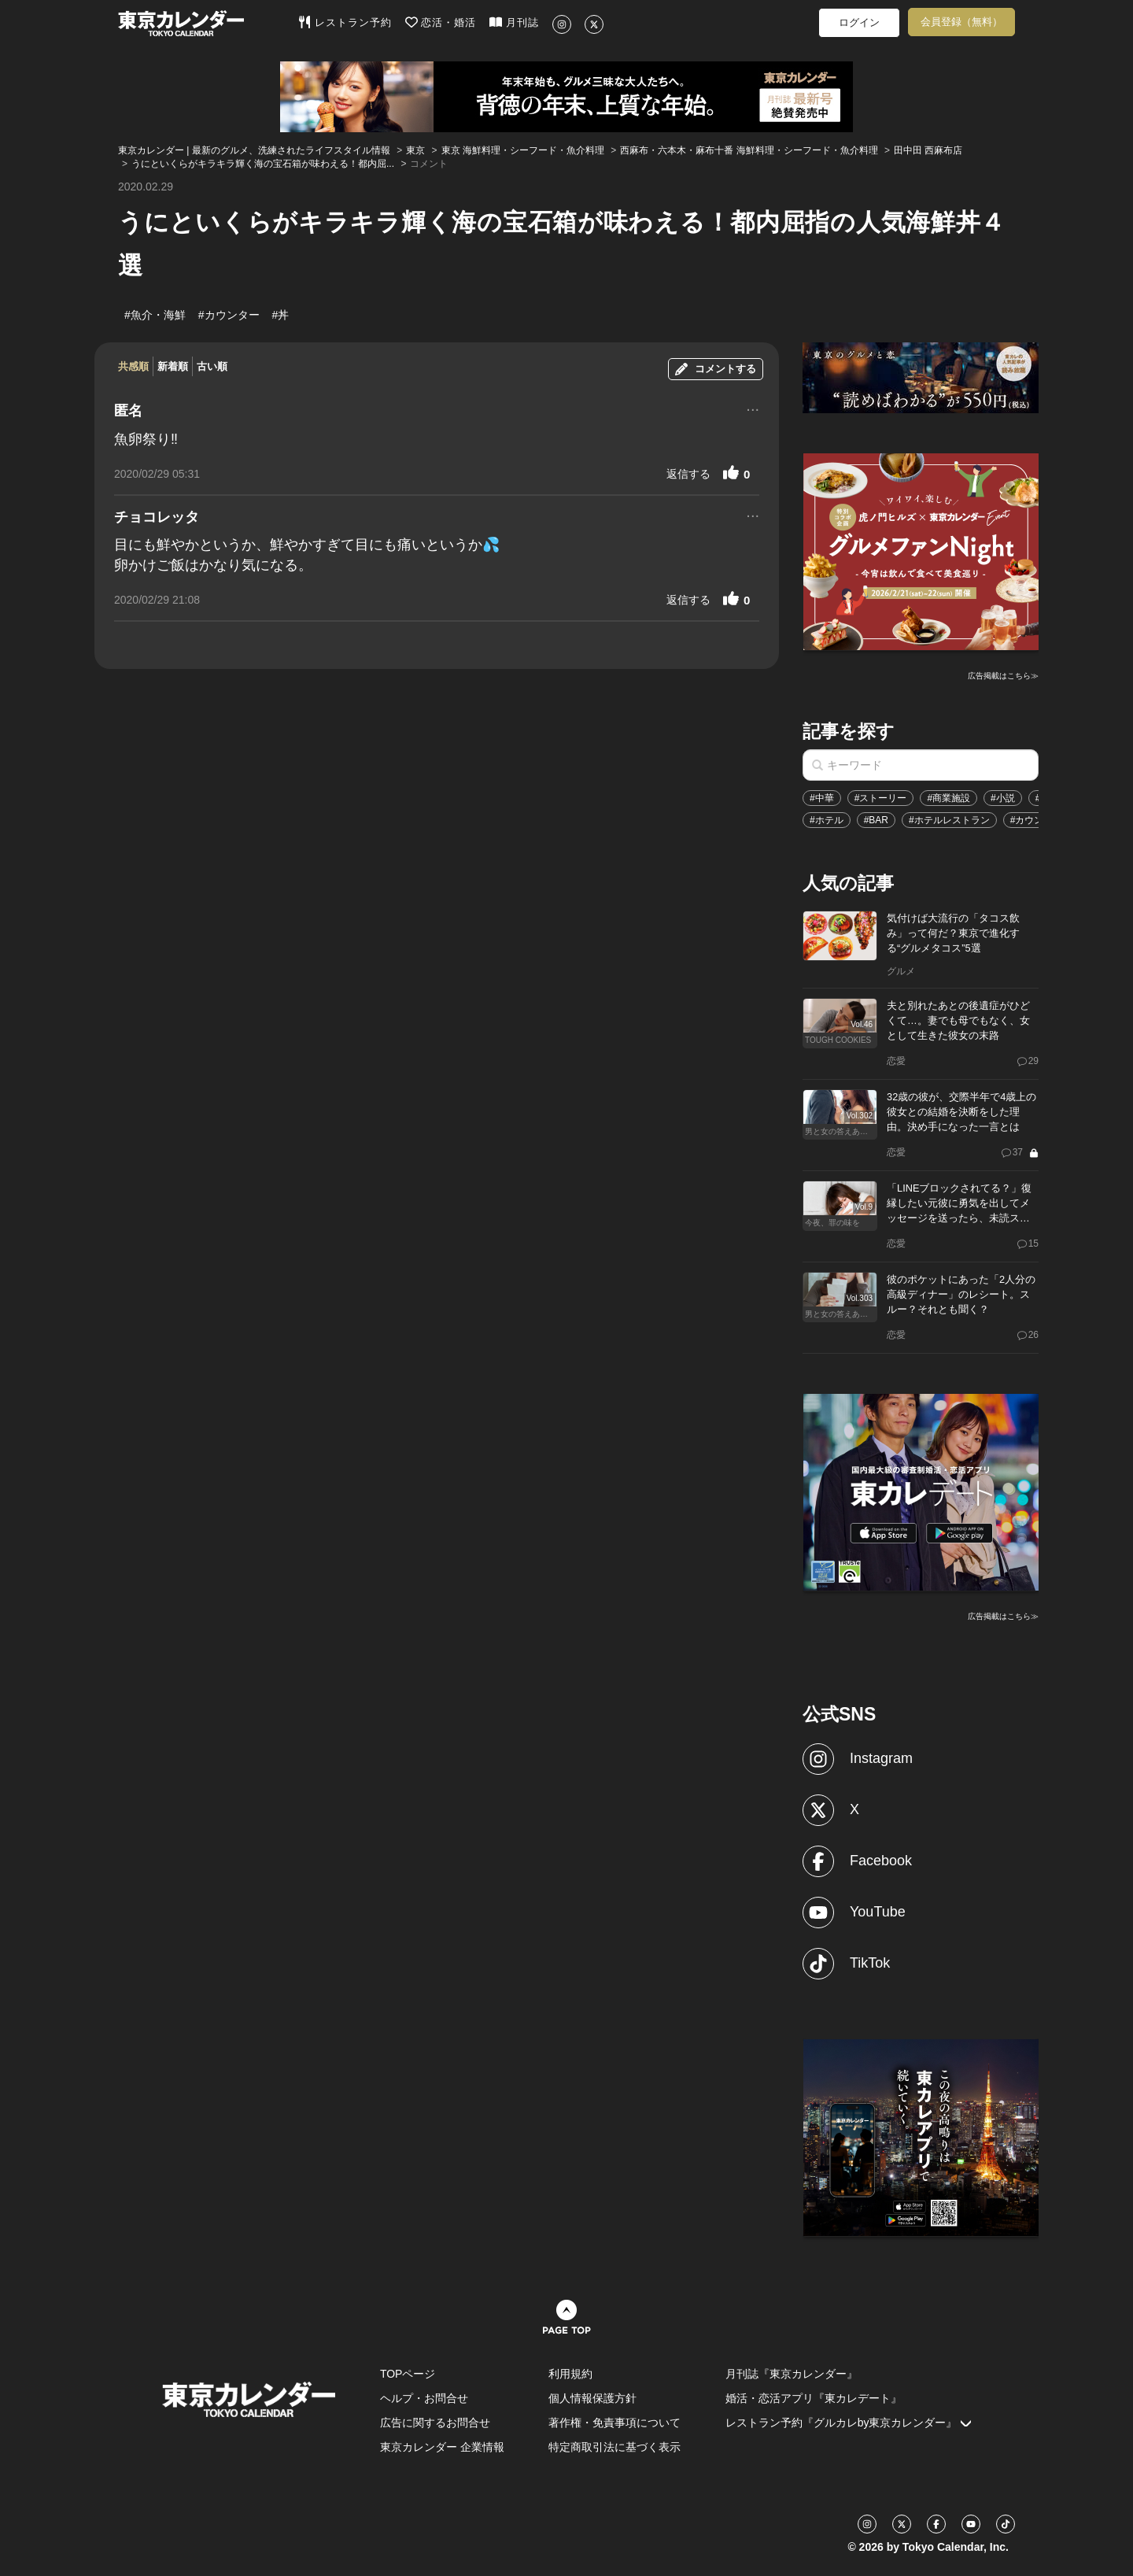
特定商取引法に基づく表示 (614, 2446)
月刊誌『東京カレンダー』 (791, 2373)
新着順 (172, 366)
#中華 (822, 798)
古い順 (212, 366)
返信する (688, 474)
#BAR (876, 820)
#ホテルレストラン (949, 820)
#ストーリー (880, 798)
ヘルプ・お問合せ (424, 2398)
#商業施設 (948, 798)
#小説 (1003, 798)
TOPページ (408, 2373)
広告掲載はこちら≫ (1003, 675)
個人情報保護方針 (592, 2398)
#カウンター (1036, 820)
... (752, 407)
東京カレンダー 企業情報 (442, 2446)
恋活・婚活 (441, 22)
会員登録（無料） (961, 22)
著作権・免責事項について (614, 2422)
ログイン (859, 22)
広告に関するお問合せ (435, 2422)
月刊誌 (514, 22)
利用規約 (570, 2373)
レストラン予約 (345, 22)
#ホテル (826, 820)
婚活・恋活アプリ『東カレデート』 (813, 2398)
